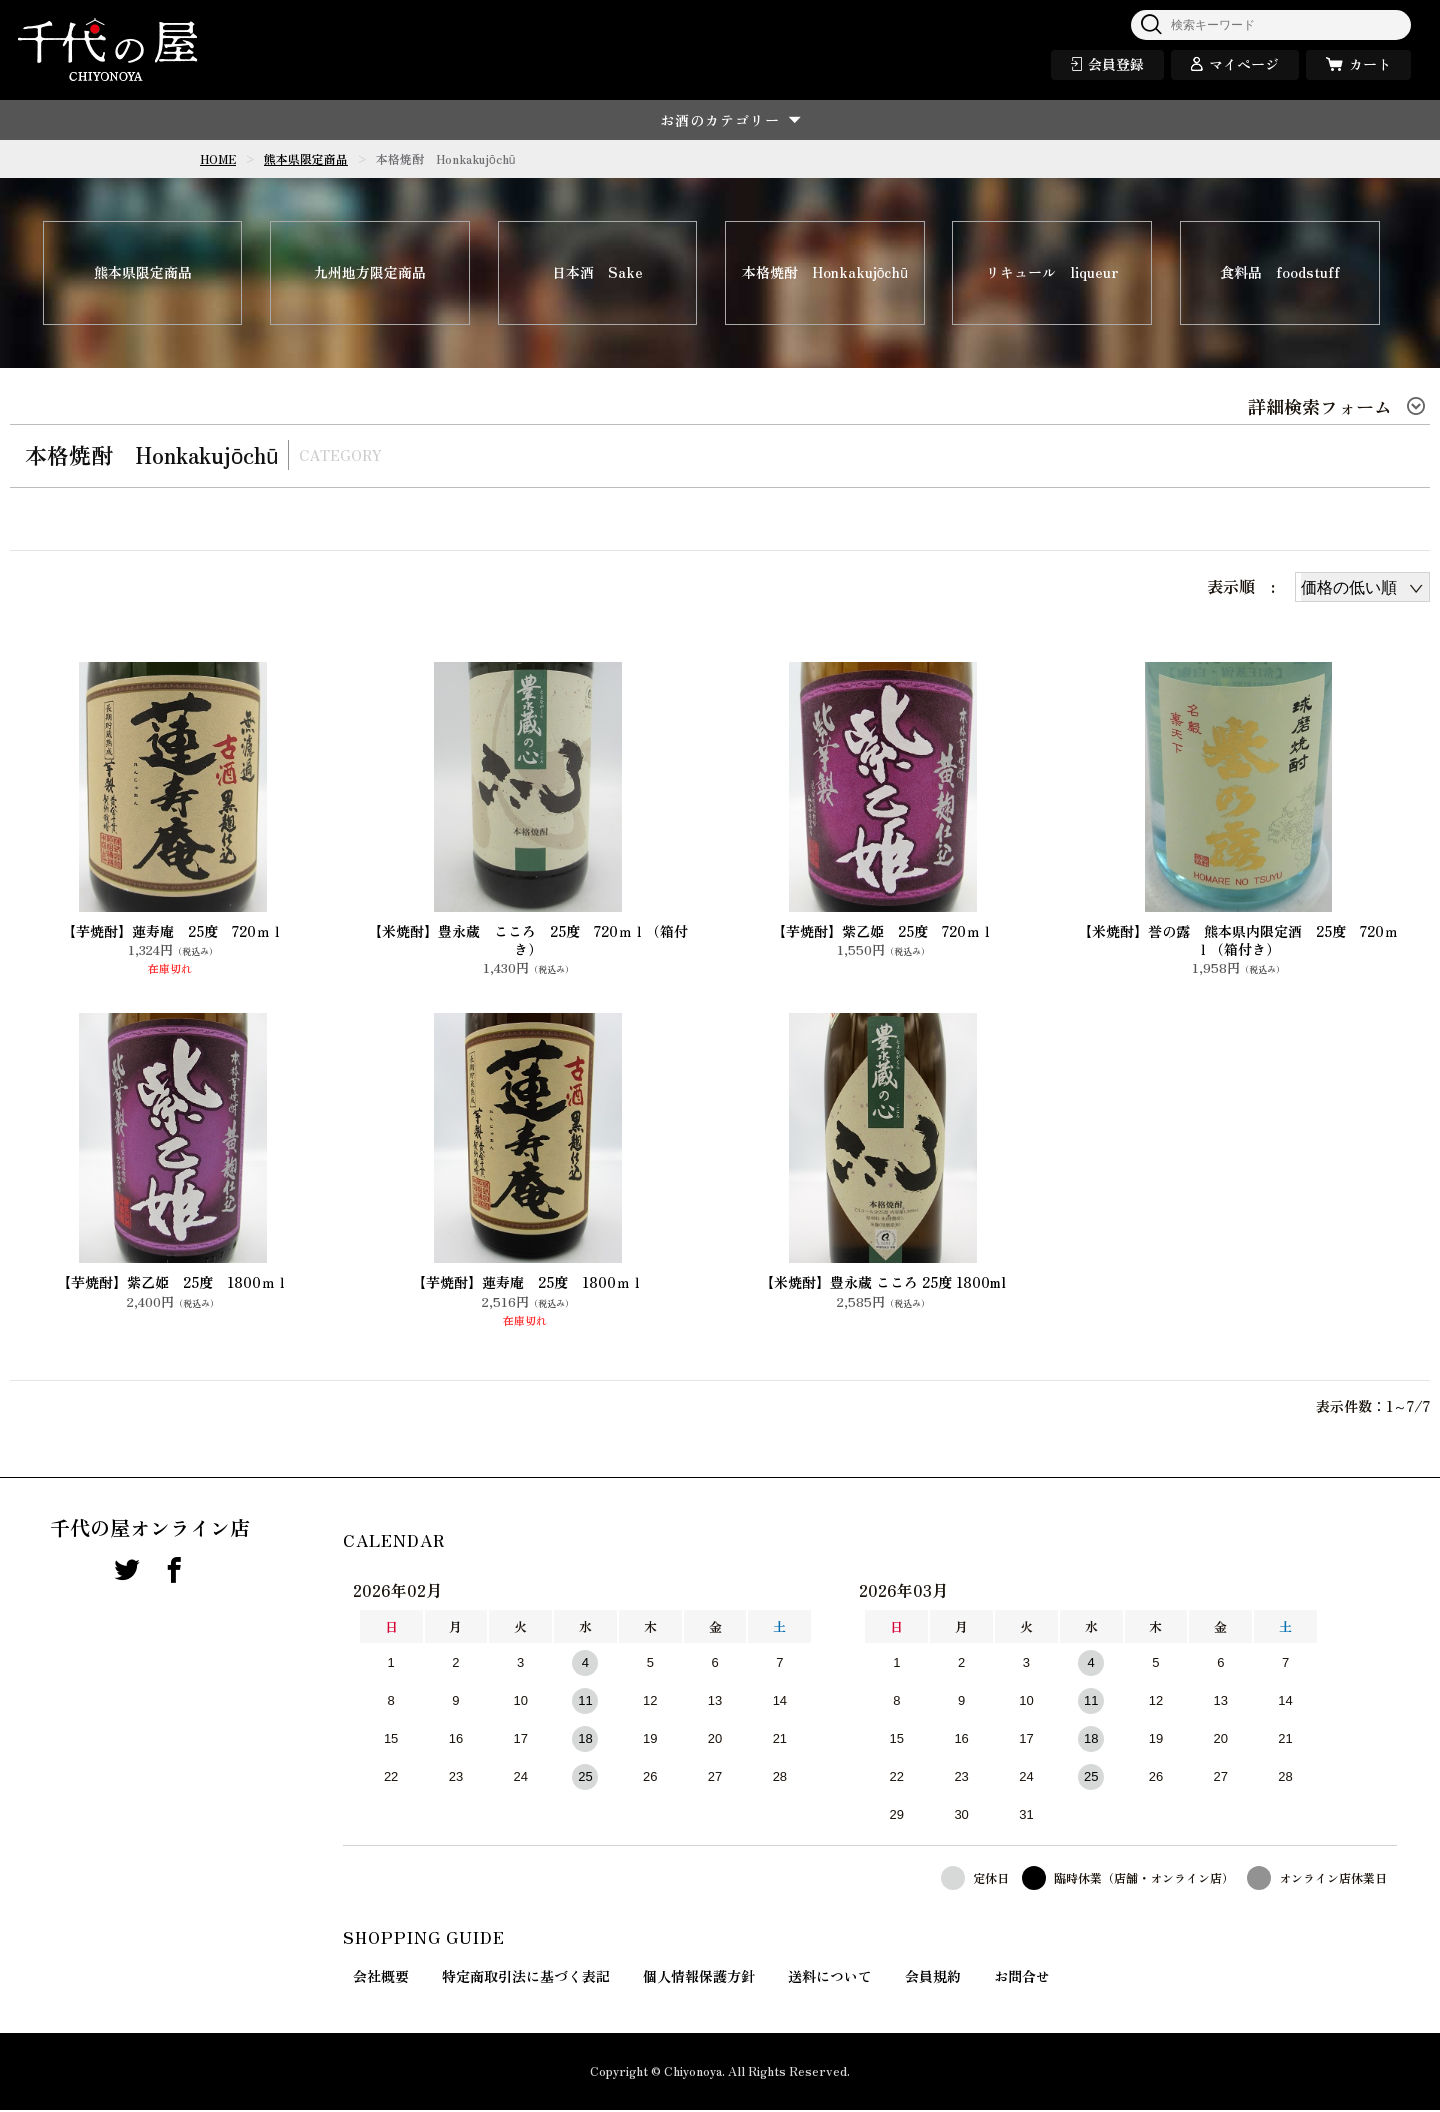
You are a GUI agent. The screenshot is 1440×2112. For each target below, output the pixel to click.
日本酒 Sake (597, 274)
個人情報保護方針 (699, 1978)
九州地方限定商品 (370, 274)
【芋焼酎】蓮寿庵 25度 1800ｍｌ (528, 1284)
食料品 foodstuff (1280, 274)
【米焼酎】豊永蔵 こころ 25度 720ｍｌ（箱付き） (528, 941)
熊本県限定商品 (306, 158)
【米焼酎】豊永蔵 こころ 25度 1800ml (883, 1284)
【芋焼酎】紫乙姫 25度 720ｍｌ (883, 932)
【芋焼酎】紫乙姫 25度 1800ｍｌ (173, 1284)
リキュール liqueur (1052, 274)
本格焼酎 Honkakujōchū (825, 274)
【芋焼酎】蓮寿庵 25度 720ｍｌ (173, 932)
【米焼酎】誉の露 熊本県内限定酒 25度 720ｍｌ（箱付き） (1238, 941)
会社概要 (381, 1978)
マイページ (1244, 64)
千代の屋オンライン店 (150, 1530)
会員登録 (1116, 64)
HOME (218, 158)
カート (1370, 64)
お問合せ (1022, 1978)
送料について (830, 1978)
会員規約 (933, 1978)
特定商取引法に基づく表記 (526, 1978)
